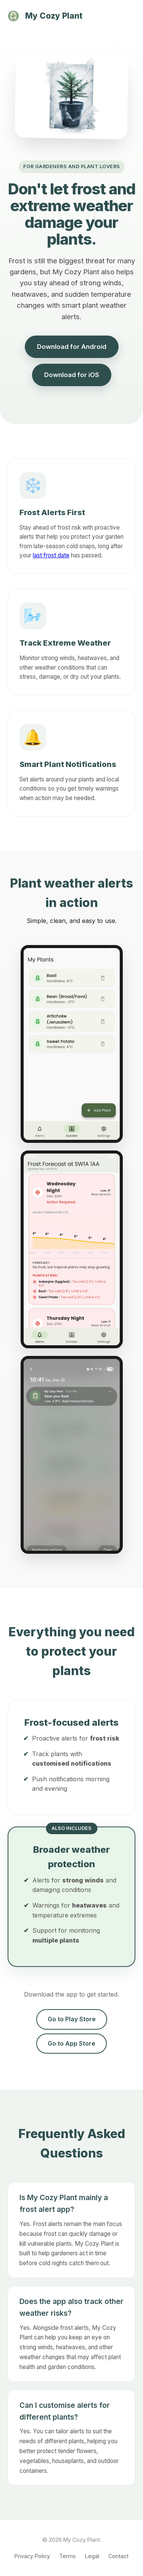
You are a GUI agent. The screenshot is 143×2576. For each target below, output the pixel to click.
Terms (67, 2556)
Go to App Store (71, 2043)
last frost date (51, 555)
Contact (118, 2556)
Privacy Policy (32, 2556)
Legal (92, 2556)
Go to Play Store (72, 2019)
